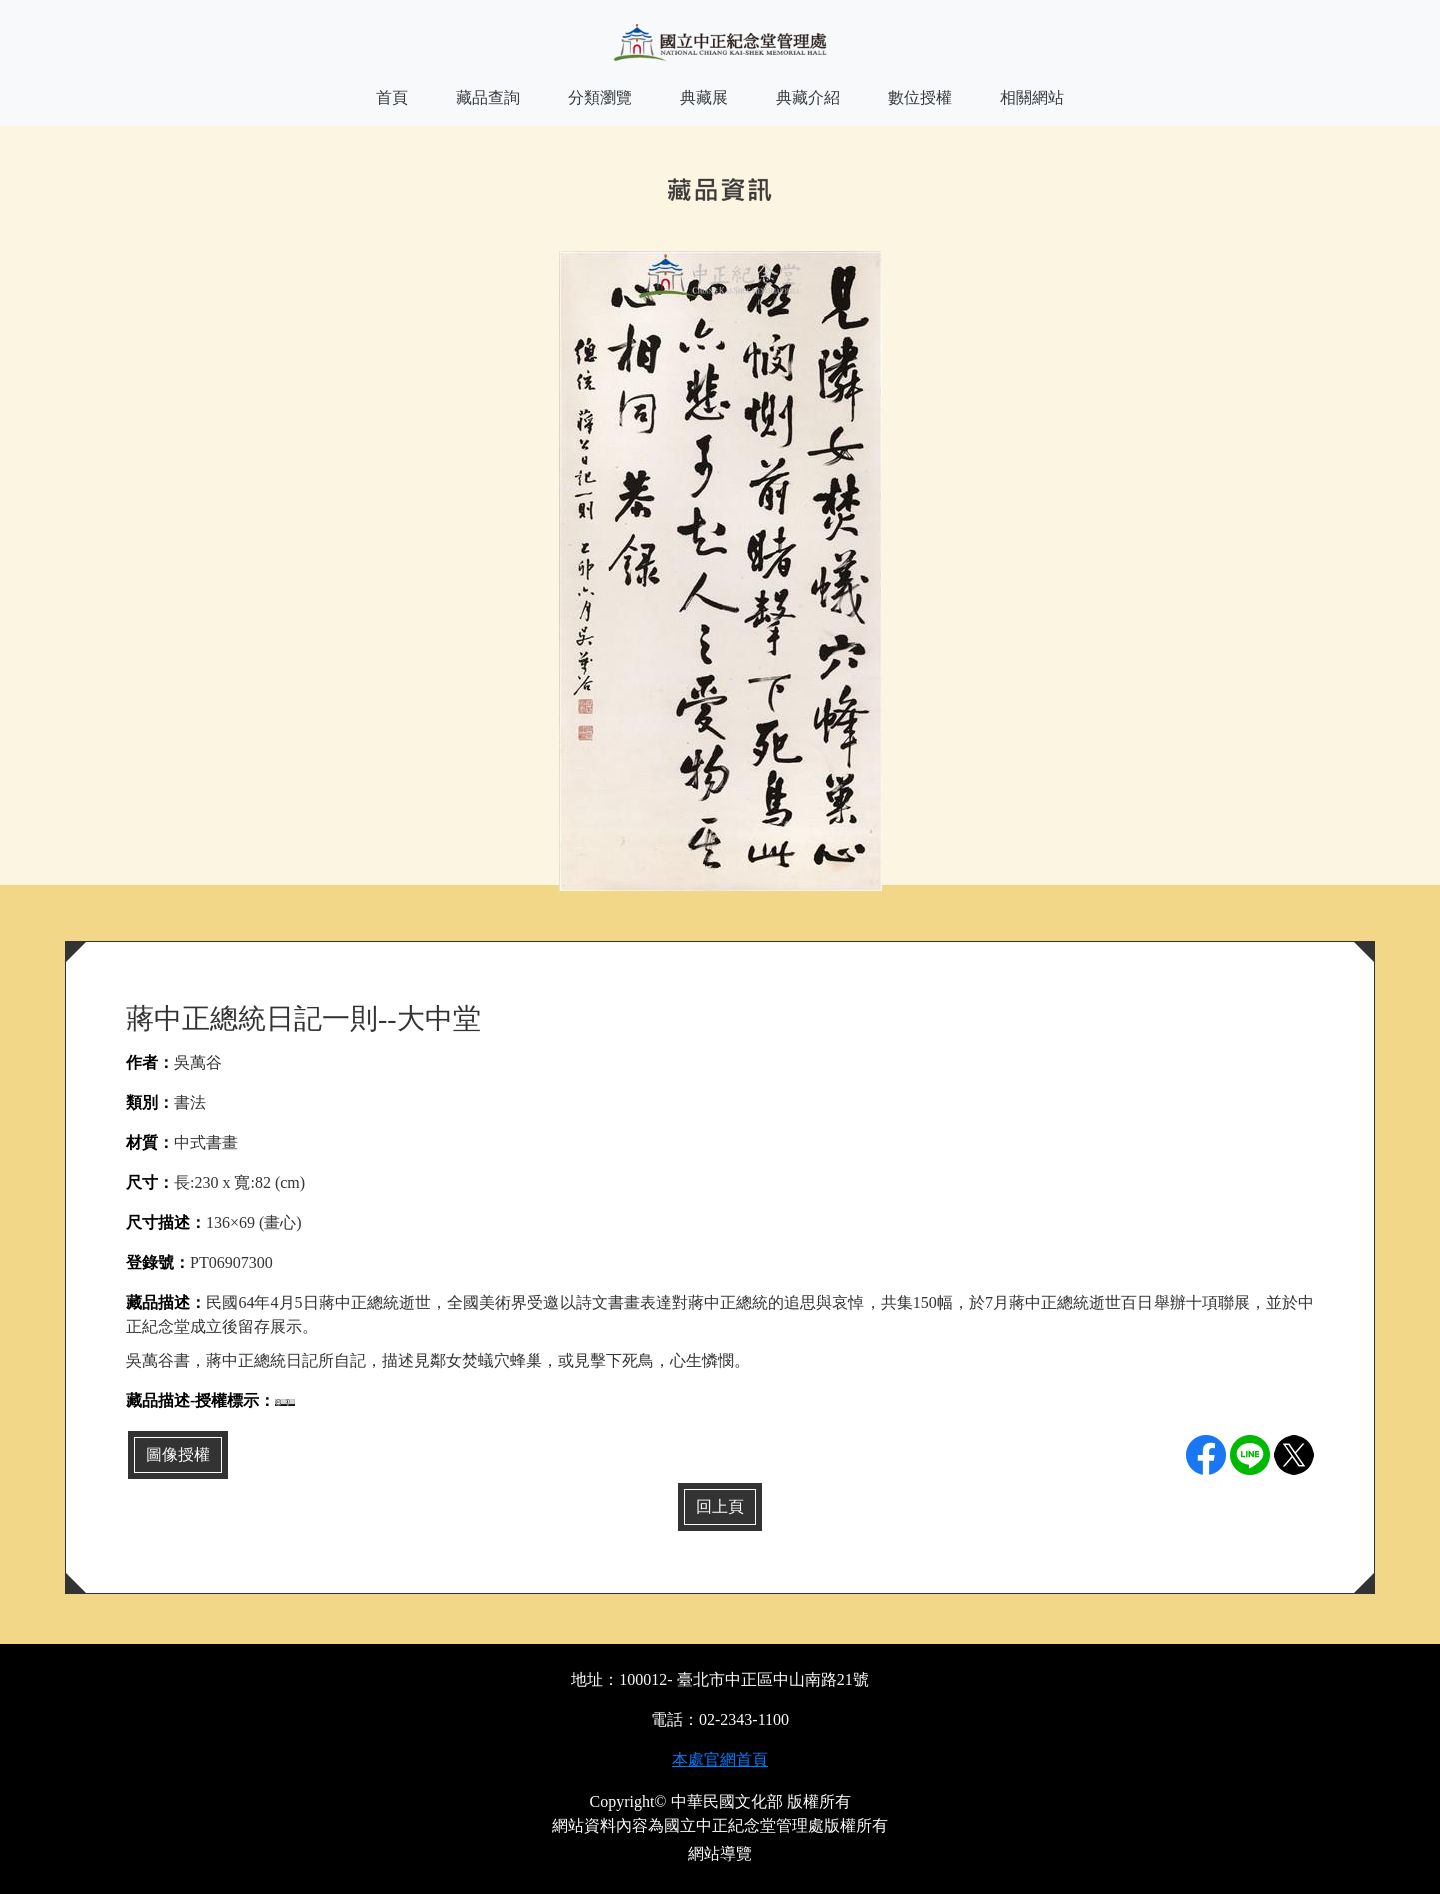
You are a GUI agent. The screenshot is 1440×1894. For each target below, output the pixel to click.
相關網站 (1032, 97)
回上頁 (720, 1506)
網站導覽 (720, 1853)
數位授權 (920, 97)
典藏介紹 (808, 97)
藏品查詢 (488, 97)
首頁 (392, 97)
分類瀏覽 (600, 97)
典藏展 (704, 97)
